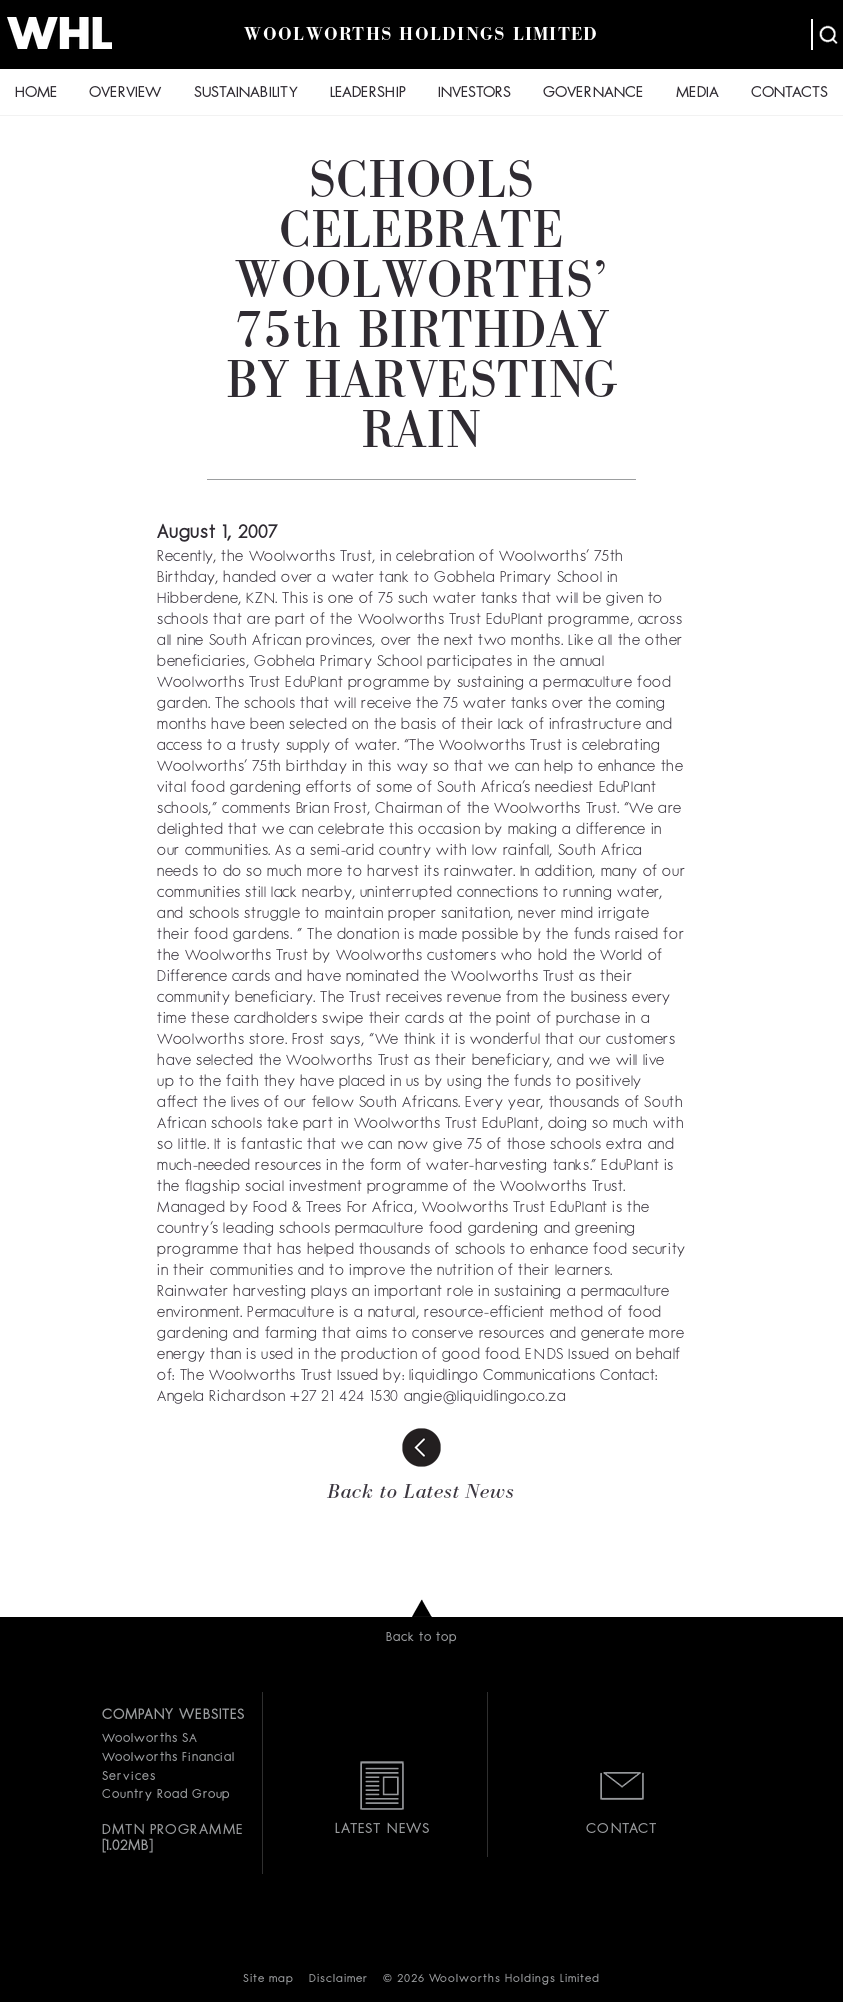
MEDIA (697, 93)
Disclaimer (338, 1979)
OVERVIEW (125, 93)
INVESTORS (474, 93)
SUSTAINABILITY (246, 93)
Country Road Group (166, 1795)
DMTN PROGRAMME (172, 1830)
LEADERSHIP (368, 93)
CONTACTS (789, 93)
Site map (268, 1979)
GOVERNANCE (593, 93)
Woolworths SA (149, 1739)
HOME (36, 93)
